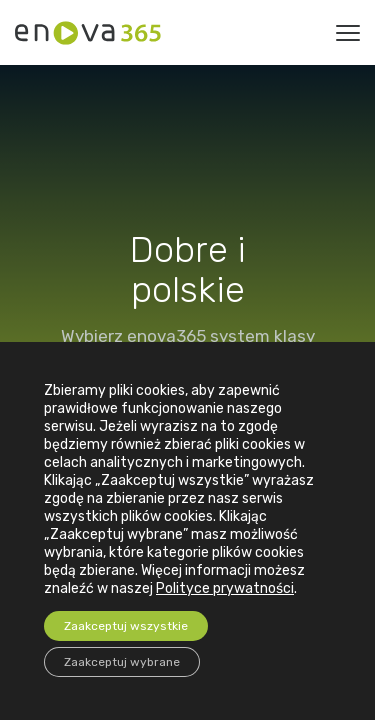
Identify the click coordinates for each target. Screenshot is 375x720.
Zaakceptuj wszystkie (126, 626)
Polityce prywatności (225, 588)
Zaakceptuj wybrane (122, 662)
